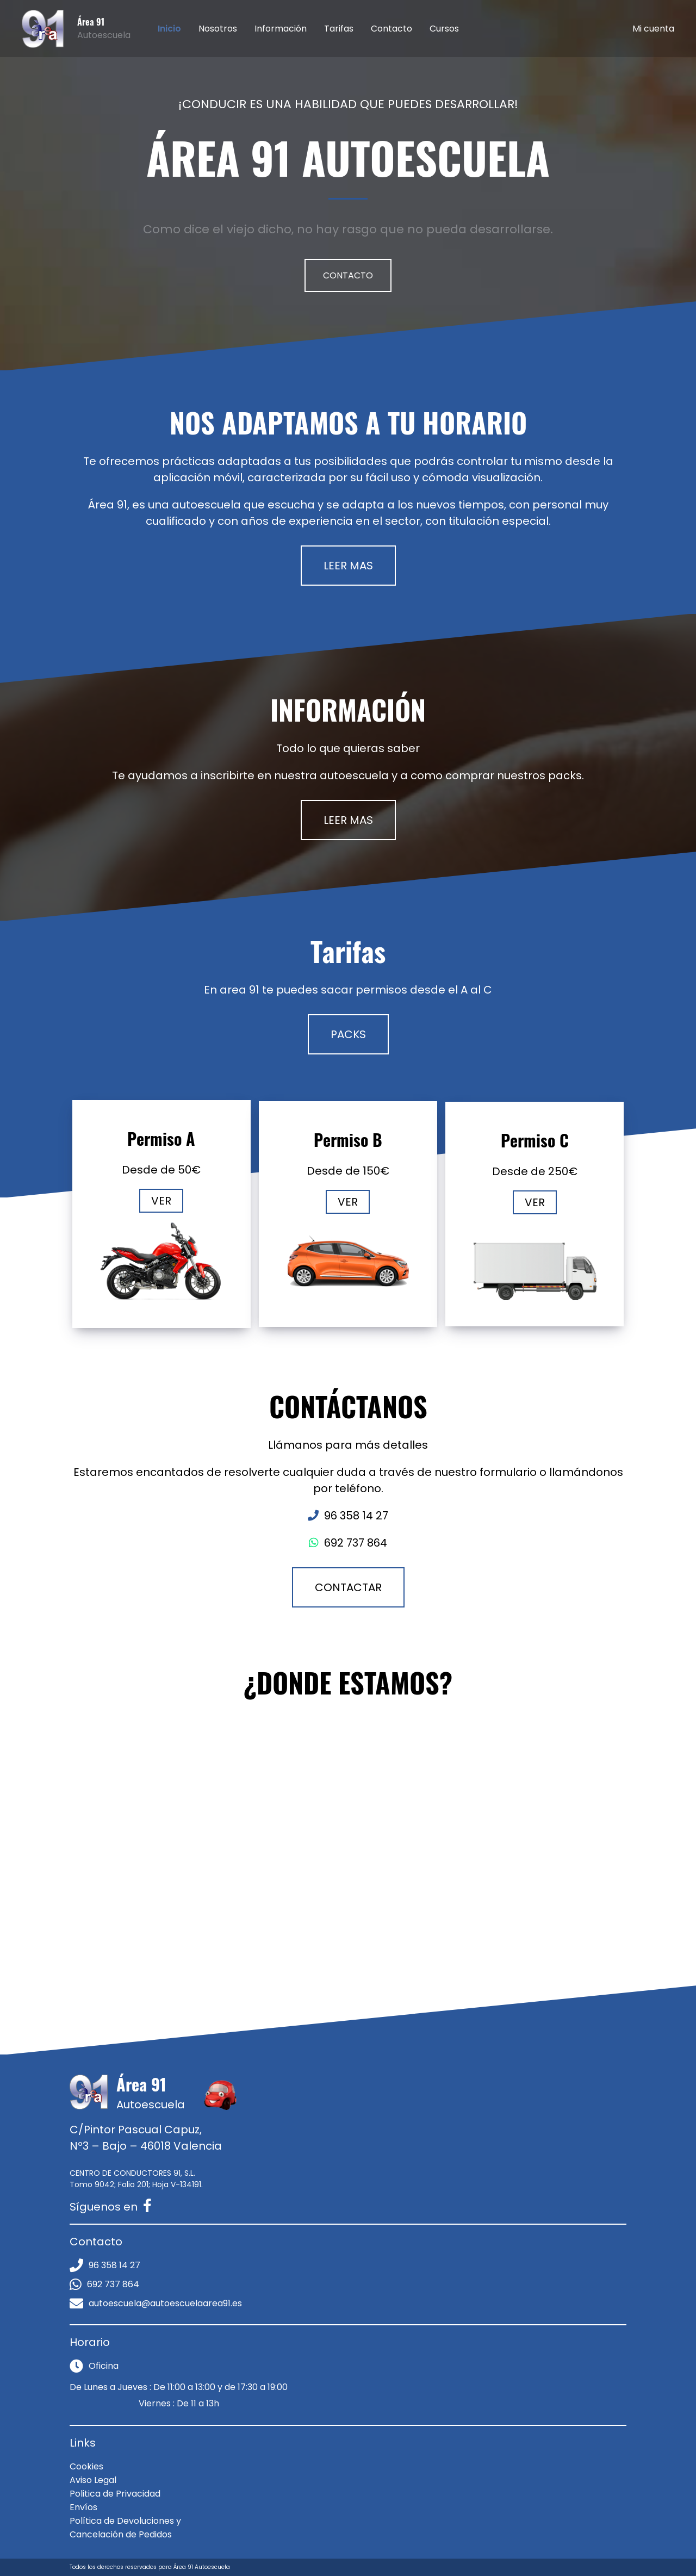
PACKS (348, 1034)
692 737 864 (104, 2284)
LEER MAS (348, 565)
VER (161, 1200)
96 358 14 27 (105, 2265)
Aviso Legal (93, 2480)
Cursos (444, 28)
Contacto (391, 28)
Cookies (86, 2466)
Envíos (83, 2507)
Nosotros (217, 28)
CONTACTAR (348, 1587)
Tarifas (338, 28)
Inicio (169, 28)
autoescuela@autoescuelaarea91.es (156, 2303)
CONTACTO (348, 275)
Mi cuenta (653, 28)
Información (280, 28)
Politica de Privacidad (115, 2493)
